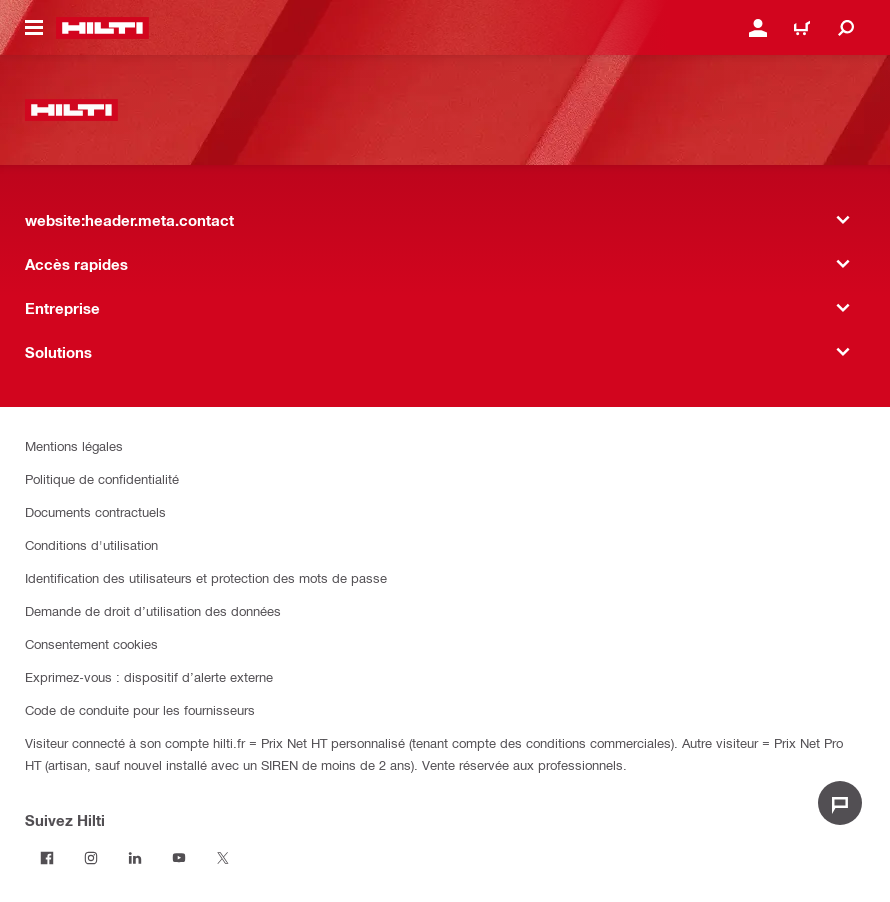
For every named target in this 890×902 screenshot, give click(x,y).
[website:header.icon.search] (846, 28)
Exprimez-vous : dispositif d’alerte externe (149, 676)
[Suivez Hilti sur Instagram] (91, 858)
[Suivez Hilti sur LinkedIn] (135, 858)
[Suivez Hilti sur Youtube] (179, 858)
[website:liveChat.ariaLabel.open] (840, 803)
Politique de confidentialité (102, 478)
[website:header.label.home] (102, 28)
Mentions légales (74, 445)
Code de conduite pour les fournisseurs (140, 709)
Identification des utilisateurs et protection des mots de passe (206, 577)
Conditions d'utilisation (91, 544)
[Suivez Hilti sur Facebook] (47, 858)
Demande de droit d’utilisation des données (153, 610)
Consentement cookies (91, 643)
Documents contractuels (95, 511)
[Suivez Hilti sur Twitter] (223, 858)
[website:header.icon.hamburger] (34, 28)
